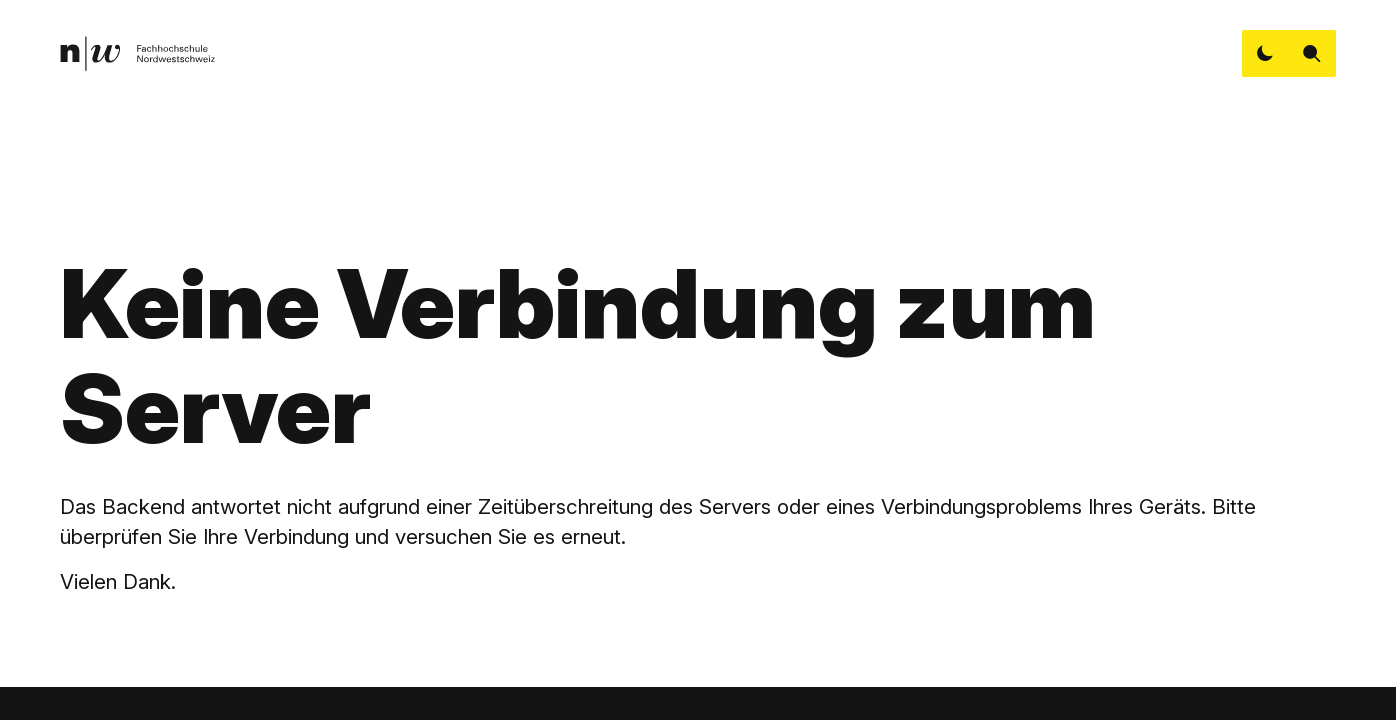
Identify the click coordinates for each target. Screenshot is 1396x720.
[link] (137, 54)
